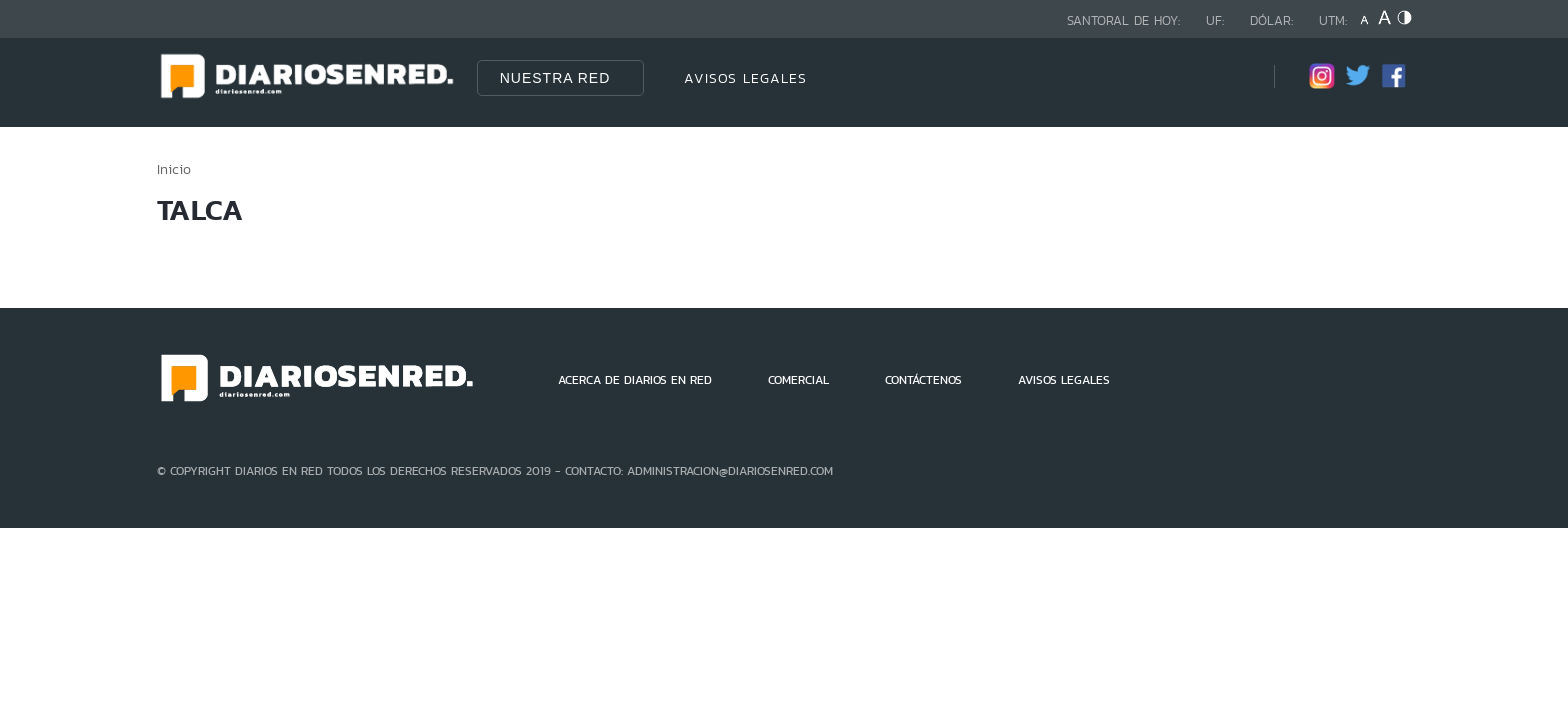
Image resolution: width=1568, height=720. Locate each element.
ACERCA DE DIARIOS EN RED (635, 380)
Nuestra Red (555, 78)
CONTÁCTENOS (923, 380)
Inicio (174, 169)
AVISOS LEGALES (745, 78)
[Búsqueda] (1229, 77)
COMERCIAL (798, 380)
